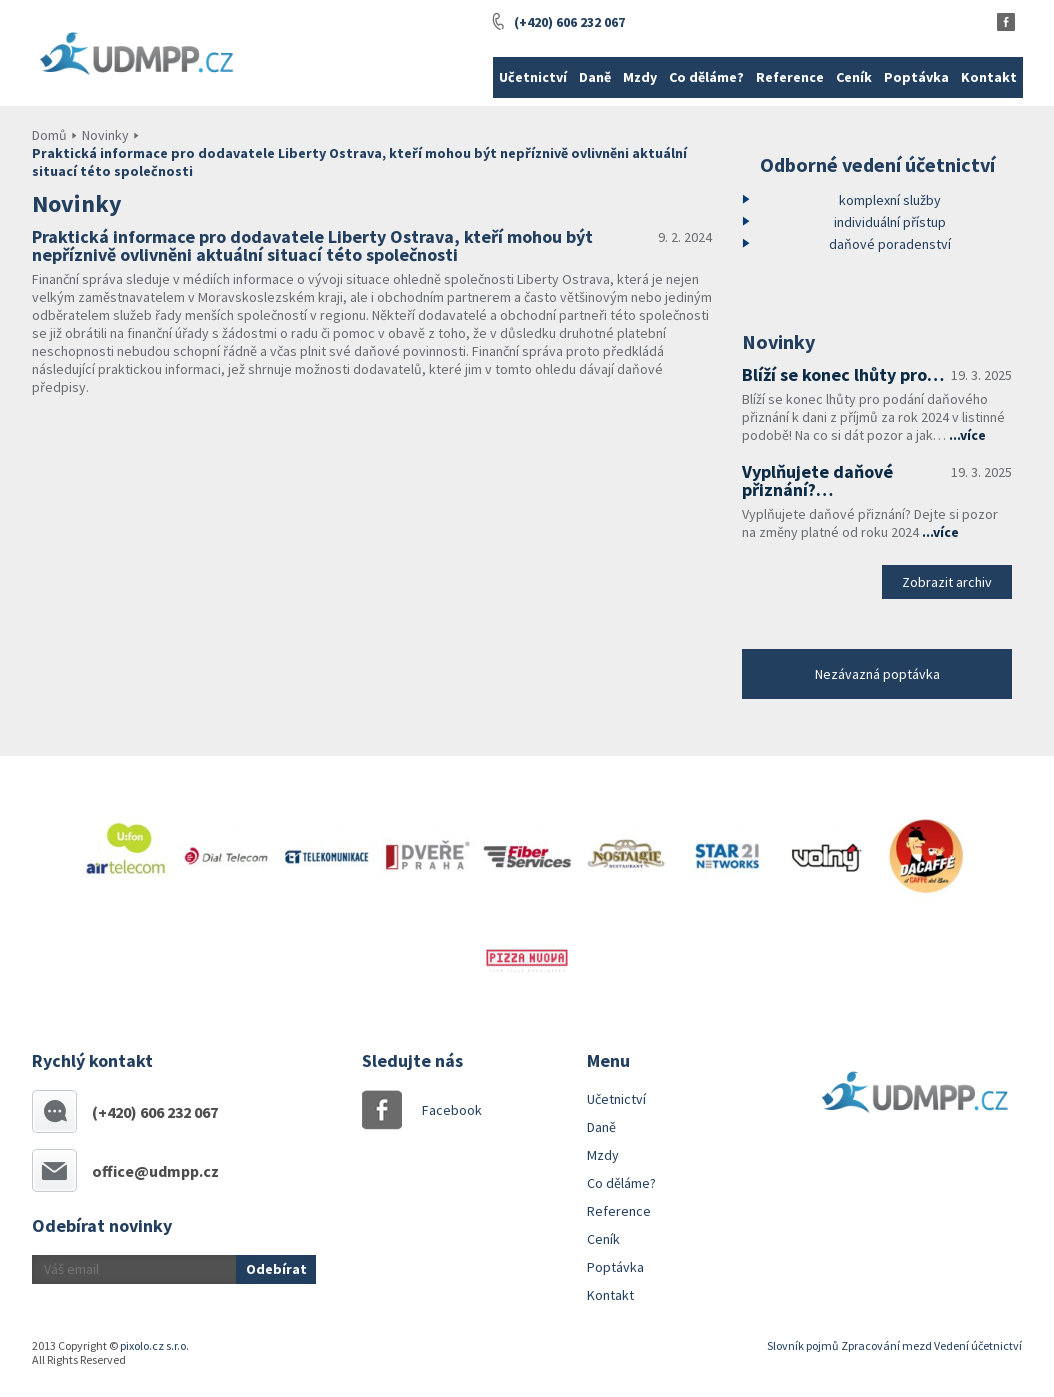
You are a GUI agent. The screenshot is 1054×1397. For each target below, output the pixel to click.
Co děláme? (706, 77)
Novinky (105, 135)
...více (967, 435)
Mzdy (640, 77)
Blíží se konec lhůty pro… (843, 374)
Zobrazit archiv (947, 582)
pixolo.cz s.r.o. (154, 1345)
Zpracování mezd (886, 1345)
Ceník (854, 77)
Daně (595, 77)
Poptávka (916, 77)
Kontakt (989, 77)
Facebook (442, 1110)
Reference (790, 77)
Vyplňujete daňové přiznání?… (817, 480)
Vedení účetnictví (978, 1345)
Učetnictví (533, 77)
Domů (49, 135)
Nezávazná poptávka (877, 674)
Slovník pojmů (803, 1345)
